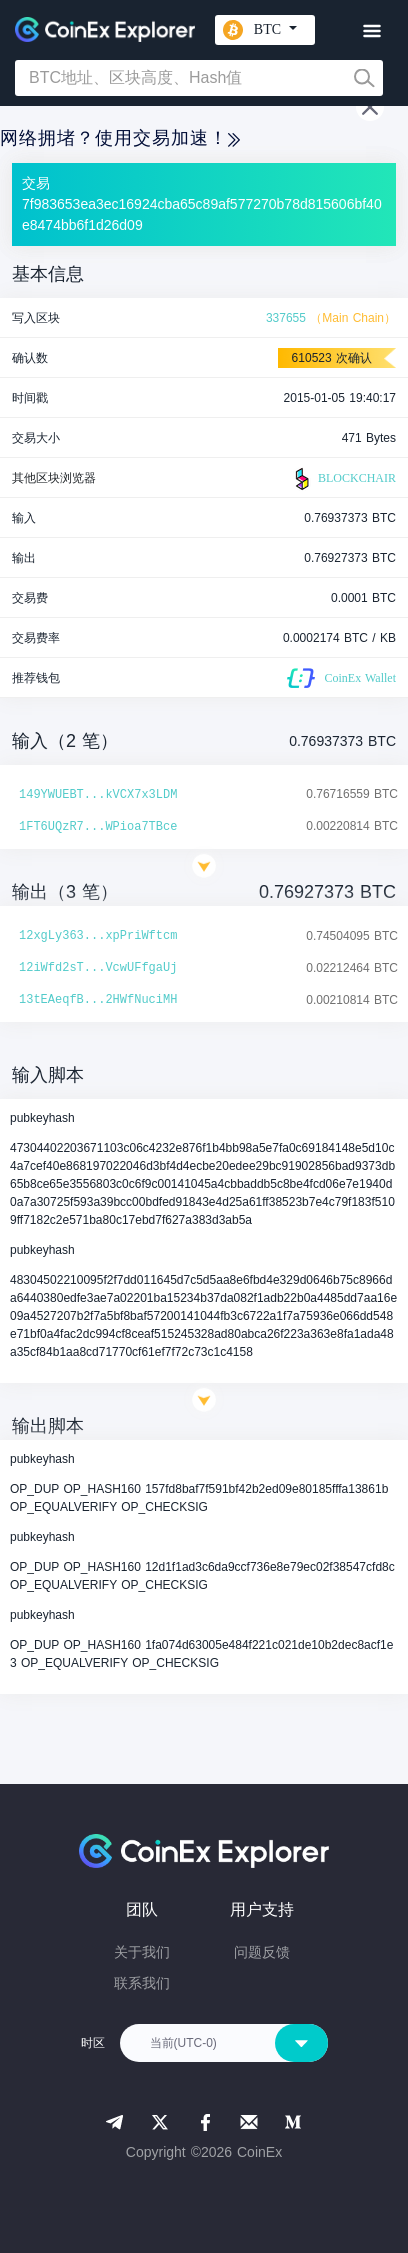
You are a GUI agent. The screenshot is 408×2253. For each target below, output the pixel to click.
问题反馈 (262, 1952)
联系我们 (142, 1983)
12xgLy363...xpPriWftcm (98, 936)
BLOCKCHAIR (343, 479)
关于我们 (142, 1952)
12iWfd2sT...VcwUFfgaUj (98, 968)
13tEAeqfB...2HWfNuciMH (98, 1000)
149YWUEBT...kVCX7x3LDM (98, 795)
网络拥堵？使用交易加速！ (120, 138)
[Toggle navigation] (371, 31)
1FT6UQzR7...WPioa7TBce (98, 827)
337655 (286, 318)
